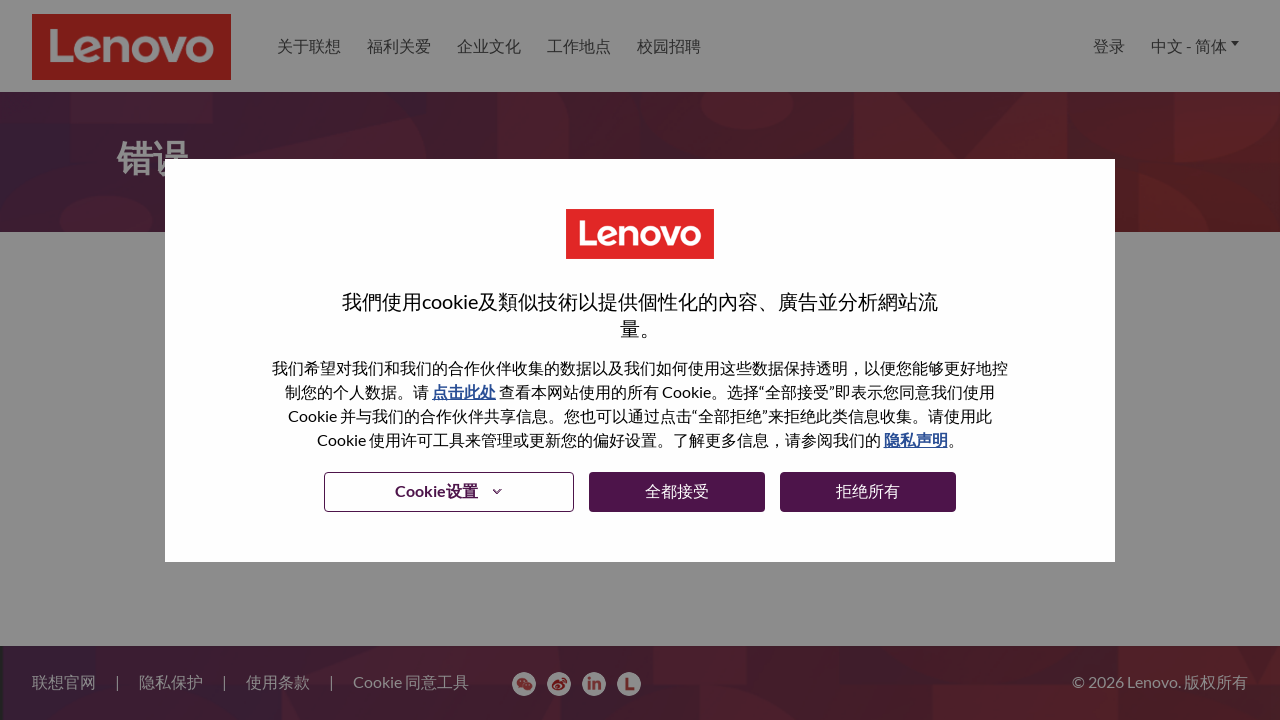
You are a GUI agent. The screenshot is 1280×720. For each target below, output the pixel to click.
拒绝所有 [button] (868, 490)
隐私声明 (916, 439)
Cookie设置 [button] (436, 490)
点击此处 (464, 391)
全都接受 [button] (677, 490)
